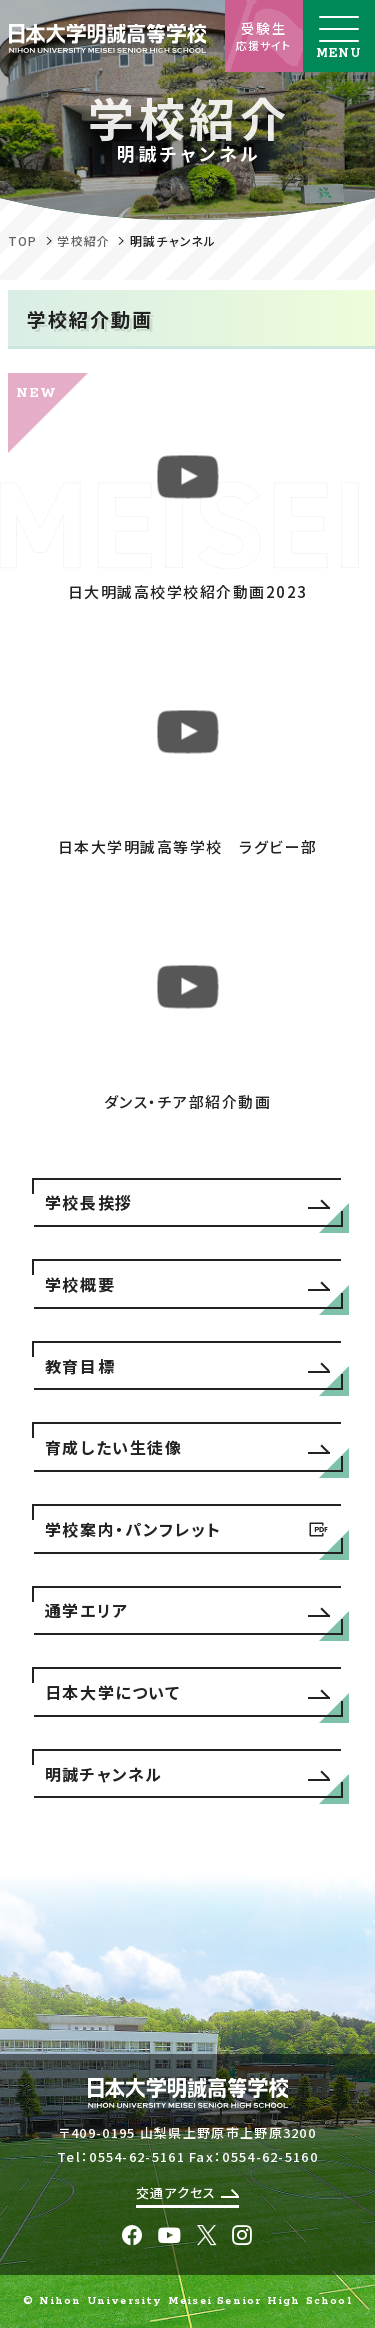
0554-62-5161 (137, 2156)
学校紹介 (83, 240)
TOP (23, 240)
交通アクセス (187, 2192)
